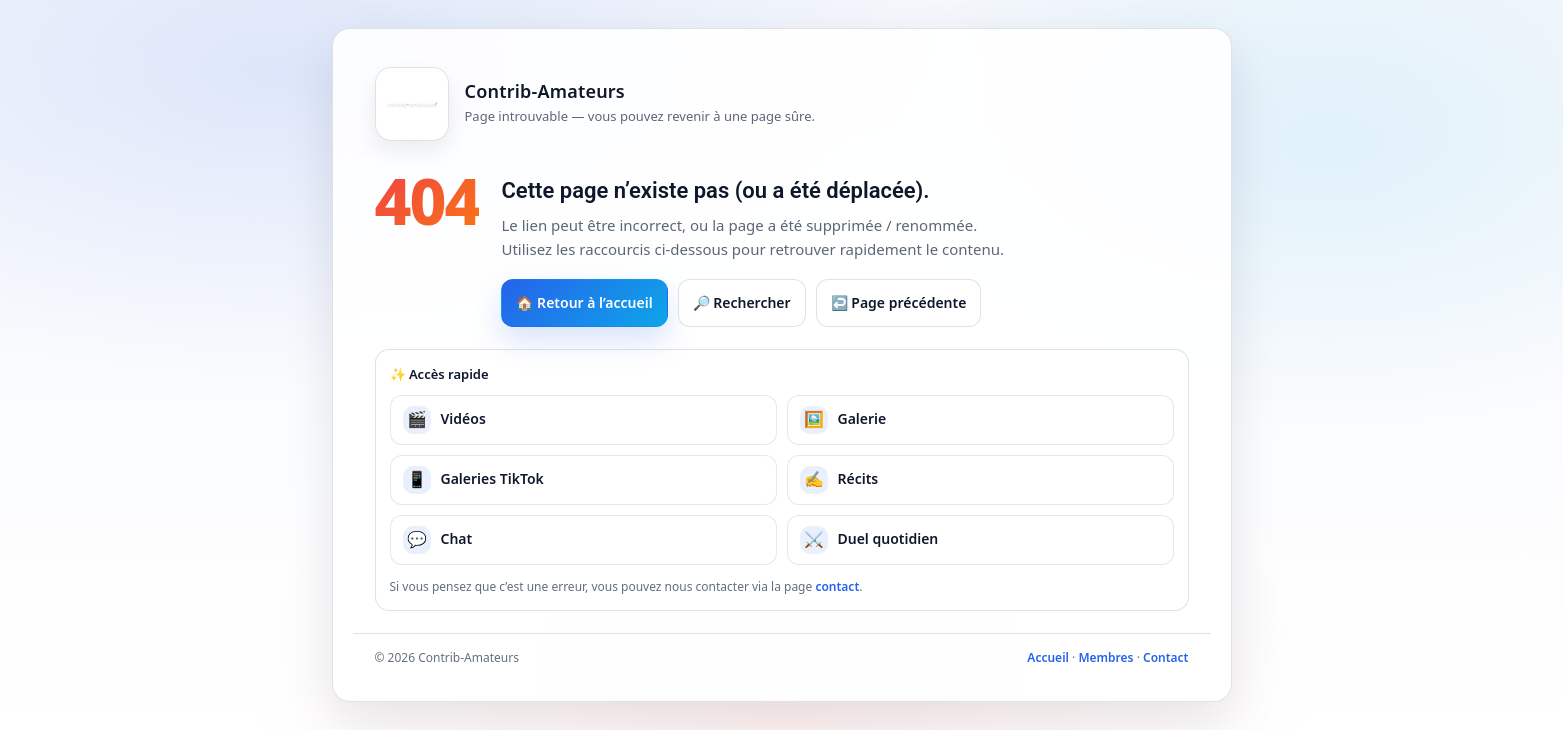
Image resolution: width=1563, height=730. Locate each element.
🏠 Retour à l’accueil (584, 302)
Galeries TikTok (473, 480)
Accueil (1048, 657)
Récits (839, 480)
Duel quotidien (869, 540)
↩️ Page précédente (899, 302)
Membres (1105, 657)
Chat (438, 540)
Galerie (843, 420)
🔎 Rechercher (742, 302)
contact (837, 586)
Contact (1166, 657)
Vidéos (444, 420)
